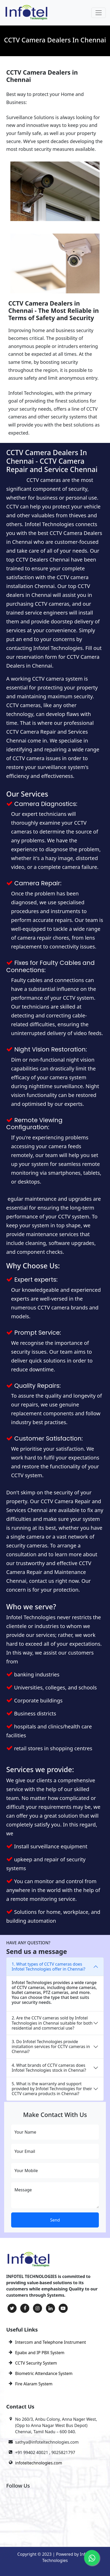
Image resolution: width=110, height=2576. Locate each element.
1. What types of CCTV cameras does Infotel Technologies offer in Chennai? (48, 1966)
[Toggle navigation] (98, 13)
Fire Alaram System (33, 2384)
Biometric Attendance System (43, 2373)
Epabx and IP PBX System (39, 2352)
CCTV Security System (36, 2363)
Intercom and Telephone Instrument (50, 2342)
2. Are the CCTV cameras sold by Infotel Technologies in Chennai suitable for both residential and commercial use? (52, 2023)
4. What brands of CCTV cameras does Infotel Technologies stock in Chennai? (49, 2067)
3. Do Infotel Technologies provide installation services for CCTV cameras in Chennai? (51, 2046)
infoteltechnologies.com (38, 2463)
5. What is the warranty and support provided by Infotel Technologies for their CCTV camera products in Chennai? (52, 2088)
